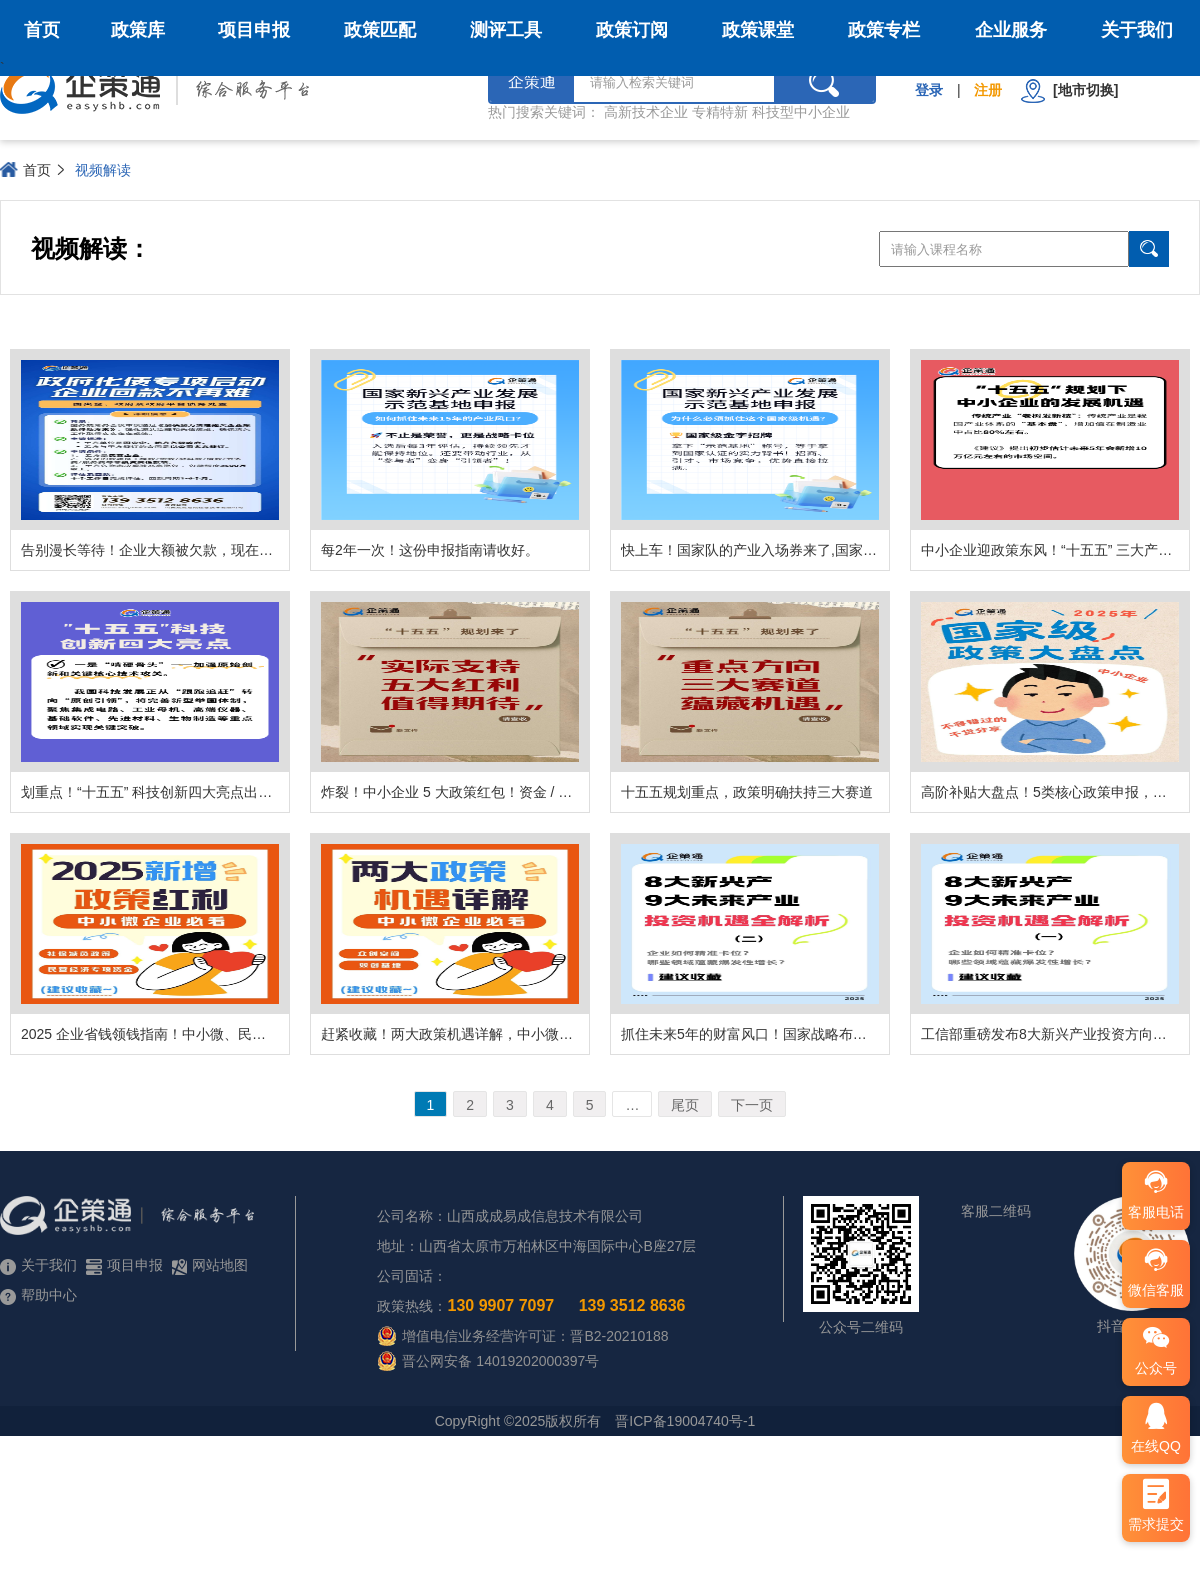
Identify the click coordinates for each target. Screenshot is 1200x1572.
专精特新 (720, 112)
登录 (929, 90)
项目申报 (254, 30)
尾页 (685, 1105)
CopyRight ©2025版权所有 (518, 1421)
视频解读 (103, 170)
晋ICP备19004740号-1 (685, 1421)
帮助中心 (38, 1295)
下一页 (752, 1105)
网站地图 (210, 1265)
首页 (42, 30)
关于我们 (1137, 30)
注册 (988, 90)
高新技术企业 (646, 112)
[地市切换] (1069, 91)
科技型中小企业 (801, 112)
